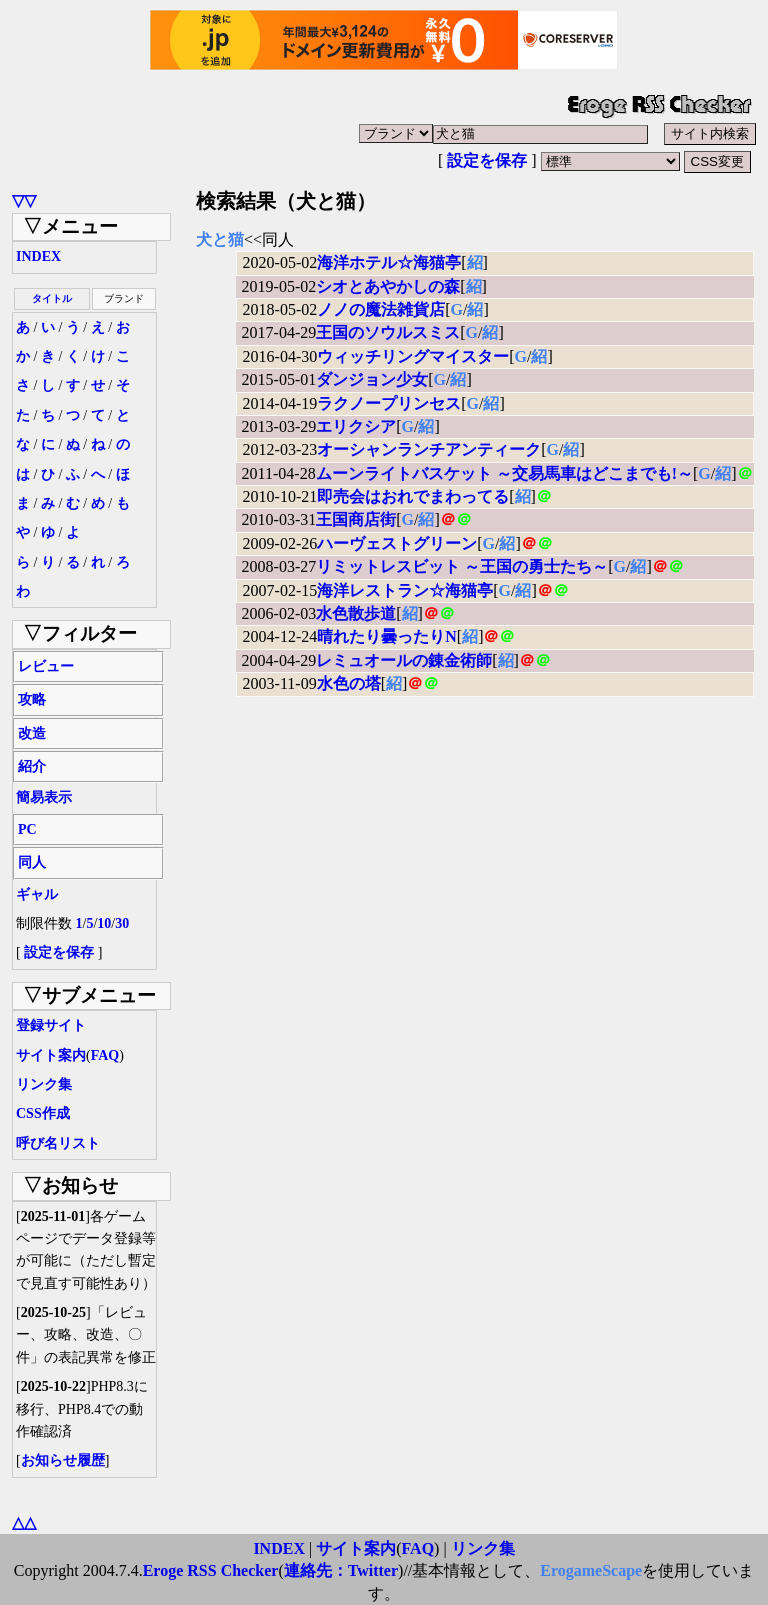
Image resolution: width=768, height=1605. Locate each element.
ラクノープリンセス (389, 403)
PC (27, 829)
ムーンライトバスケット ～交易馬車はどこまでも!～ (504, 473)
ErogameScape (591, 1570)
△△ (24, 1522)
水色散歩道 (356, 613)
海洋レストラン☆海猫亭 (405, 590)
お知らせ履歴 (63, 1460)
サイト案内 (51, 1055)
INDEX (38, 256)
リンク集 (44, 1084)
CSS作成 (43, 1113)
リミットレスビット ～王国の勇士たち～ (462, 566)
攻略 (32, 699)
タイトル (52, 298)
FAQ (105, 1055)
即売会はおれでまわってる (413, 496)
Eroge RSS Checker (211, 1570)
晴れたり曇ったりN (387, 636)
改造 (32, 733)
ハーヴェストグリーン (397, 543)
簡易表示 (44, 797)
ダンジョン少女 (372, 379)
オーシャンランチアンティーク (429, 449)
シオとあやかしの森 (388, 286)
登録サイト (51, 1025)
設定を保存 (487, 160)
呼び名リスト (58, 1143)
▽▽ (24, 200)
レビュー (46, 666)
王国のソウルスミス (388, 332)
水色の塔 (349, 683)
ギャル (37, 894)
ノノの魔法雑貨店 (381, 309)
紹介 (32, 766)
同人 (32, 862)
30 (122, 923)
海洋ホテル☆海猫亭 (389, 262)
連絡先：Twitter (341, 1570)
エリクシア (356, 426)
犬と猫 (220, 239)
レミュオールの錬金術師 (404, 660)
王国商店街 (356, 519)
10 (104, 923)
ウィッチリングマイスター (413, 356)
